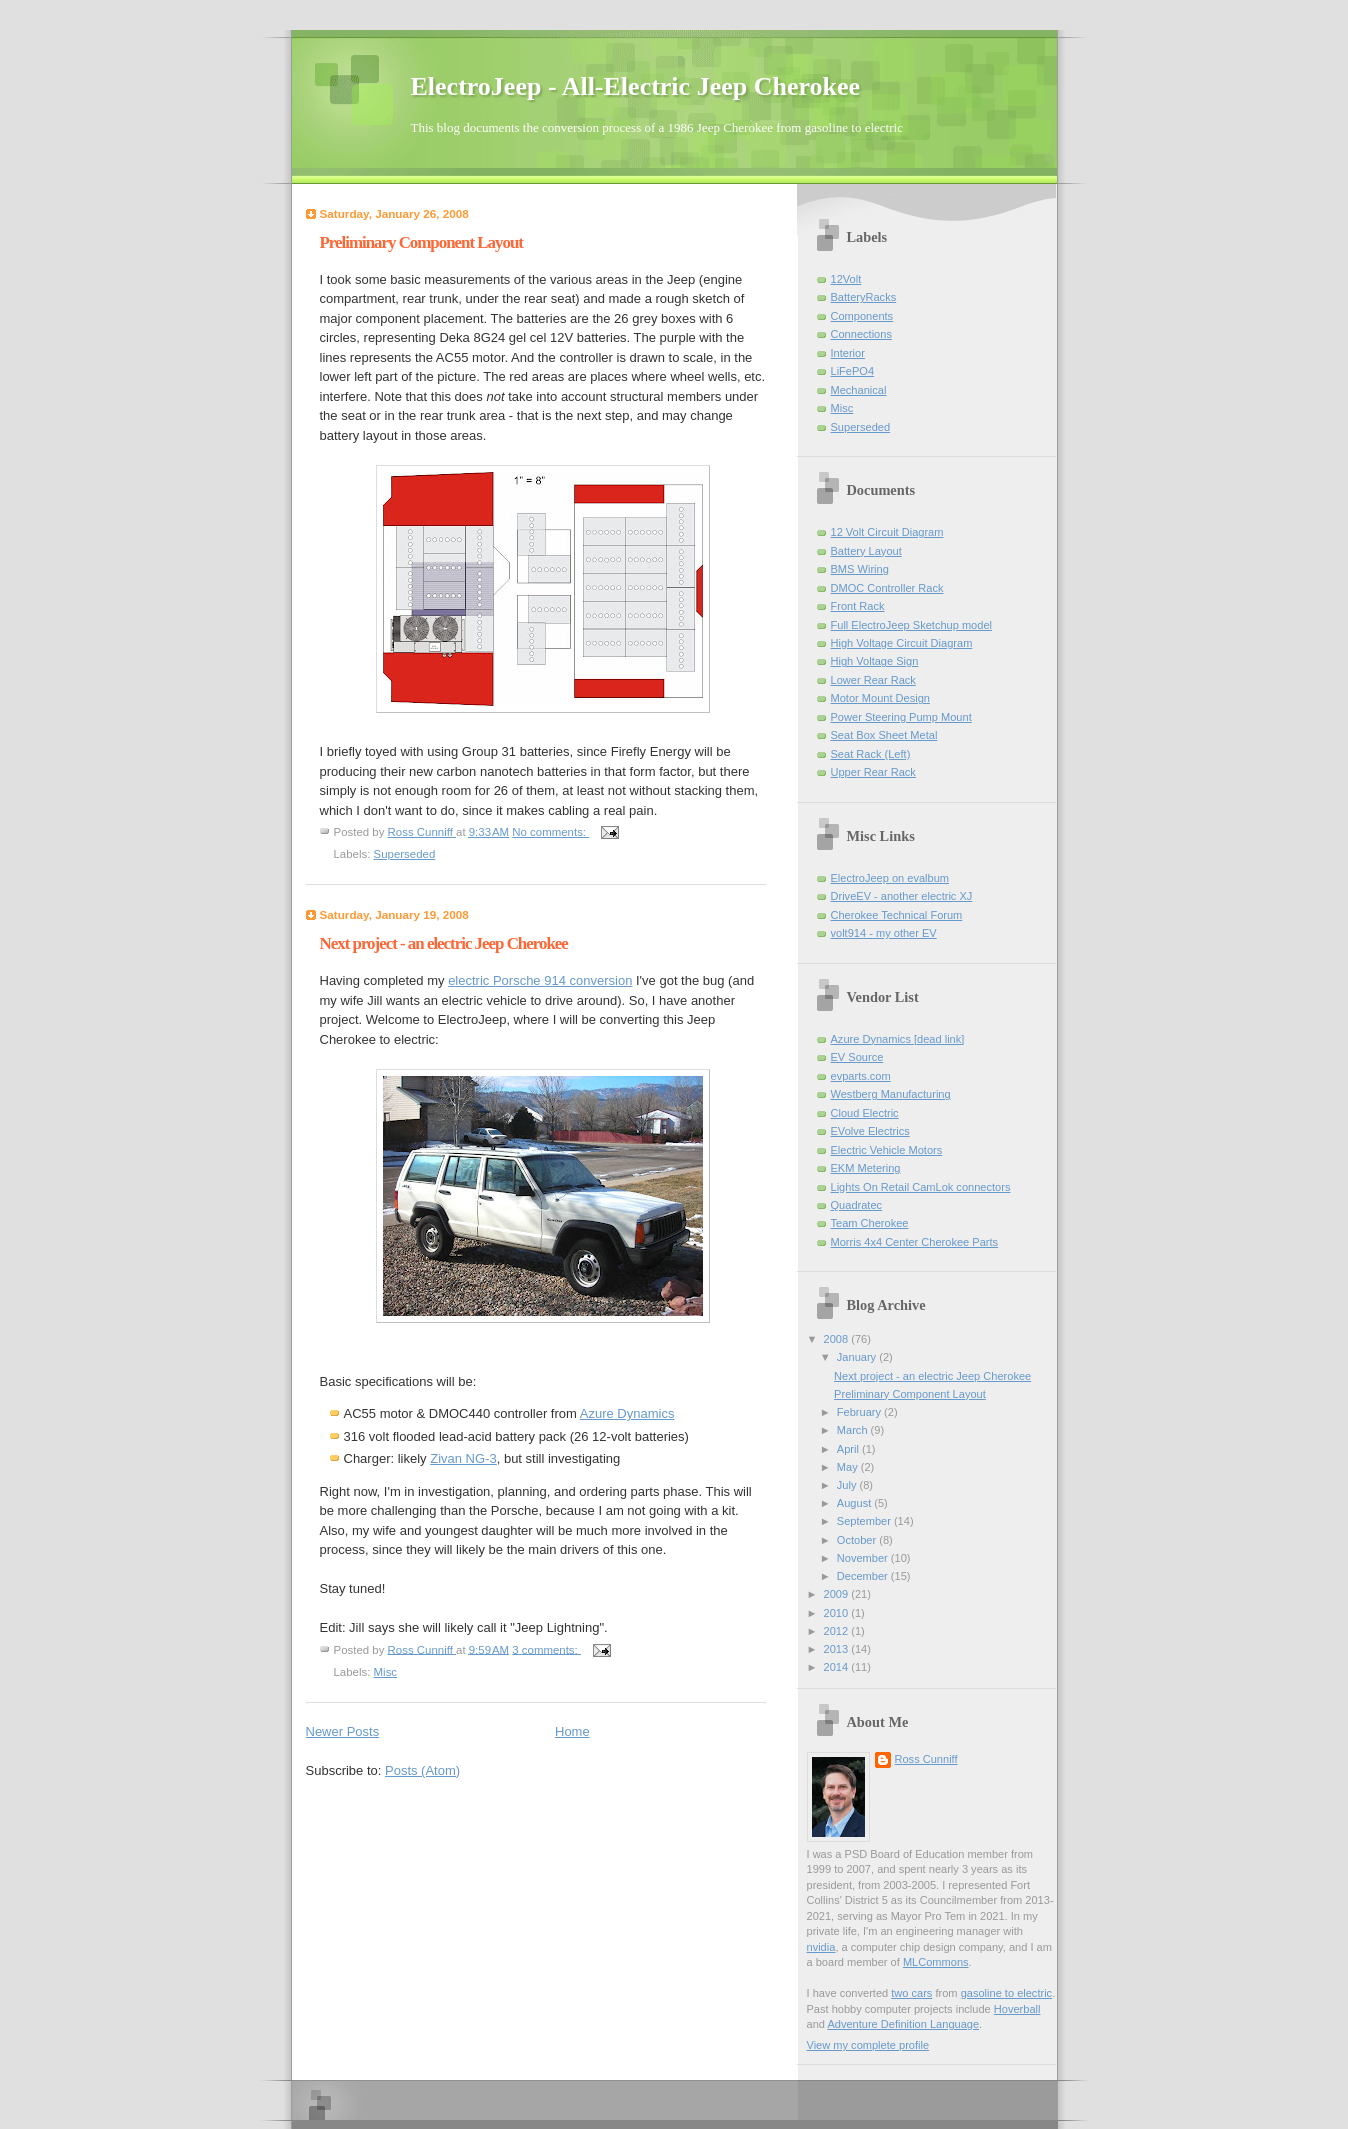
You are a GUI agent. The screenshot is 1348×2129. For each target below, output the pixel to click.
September (865, 1521)
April (849, 1449)
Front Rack (858, 606)
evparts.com (861, 1076)
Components (862, 316)
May (849, 1467)
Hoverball (1017, 2009)
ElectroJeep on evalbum (890, 878)
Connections (861, 334)
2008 (838, 1339)
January (858, 1357)
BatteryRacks (864, 297)
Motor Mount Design (880, 698)
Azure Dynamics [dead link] (898, 1039)
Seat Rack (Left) (871, 754)
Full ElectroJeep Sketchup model (912, 625)
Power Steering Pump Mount (901, 717)
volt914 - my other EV (884, 933)
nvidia (821, 1947)
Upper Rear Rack (873, 772)
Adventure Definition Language (903, 2024)
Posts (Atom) (422, 1770)
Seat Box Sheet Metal (884, 735)
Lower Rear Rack (873, 680)
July (848, 1485)
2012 (838, 1631)
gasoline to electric (1007, 1993)
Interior (848, 353)
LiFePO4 (853, 371)
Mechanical (859, 390)
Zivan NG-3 (463, 1458)
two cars (911, 1993)
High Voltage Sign (875, 661)
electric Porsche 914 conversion (540, 980)
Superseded (405, 854)
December (864, 1576)
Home (572, 1731)
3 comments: (546, 1649)
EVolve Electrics (870, 1131)
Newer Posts (343, 1731)
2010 (838, 1613)
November (864, 1558)
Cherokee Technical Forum (897, 915)
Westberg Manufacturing (891, 1094)
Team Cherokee (870, 1223)
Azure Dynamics (627, 1413)
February (860, 1412)
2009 (838, 1594)
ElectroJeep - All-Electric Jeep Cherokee (636, 86)
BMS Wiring (860, 569)
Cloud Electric (865, 1113)
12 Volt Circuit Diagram (887, 532)
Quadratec (857, 1205)
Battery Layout (866, 551)
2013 (838, 1649)
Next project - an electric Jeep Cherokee (444, 943)
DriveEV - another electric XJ (902, 896)
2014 (838, 1667)
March (854, 1430)
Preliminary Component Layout (421, 242)
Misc (386, 1672)
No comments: (550, 832)
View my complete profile (868, 2045)
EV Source (857, 1057)
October (858, 1540)
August (855, 1503)
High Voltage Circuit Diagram (902, 643)
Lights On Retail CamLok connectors (921, 1187)
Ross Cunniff (926, 1759)
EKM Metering (866, 1168)
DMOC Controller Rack (887, 588)
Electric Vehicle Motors (887, 1150)
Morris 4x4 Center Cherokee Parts (915, 1242)
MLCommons (936, 1962)
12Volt (846, 279)
